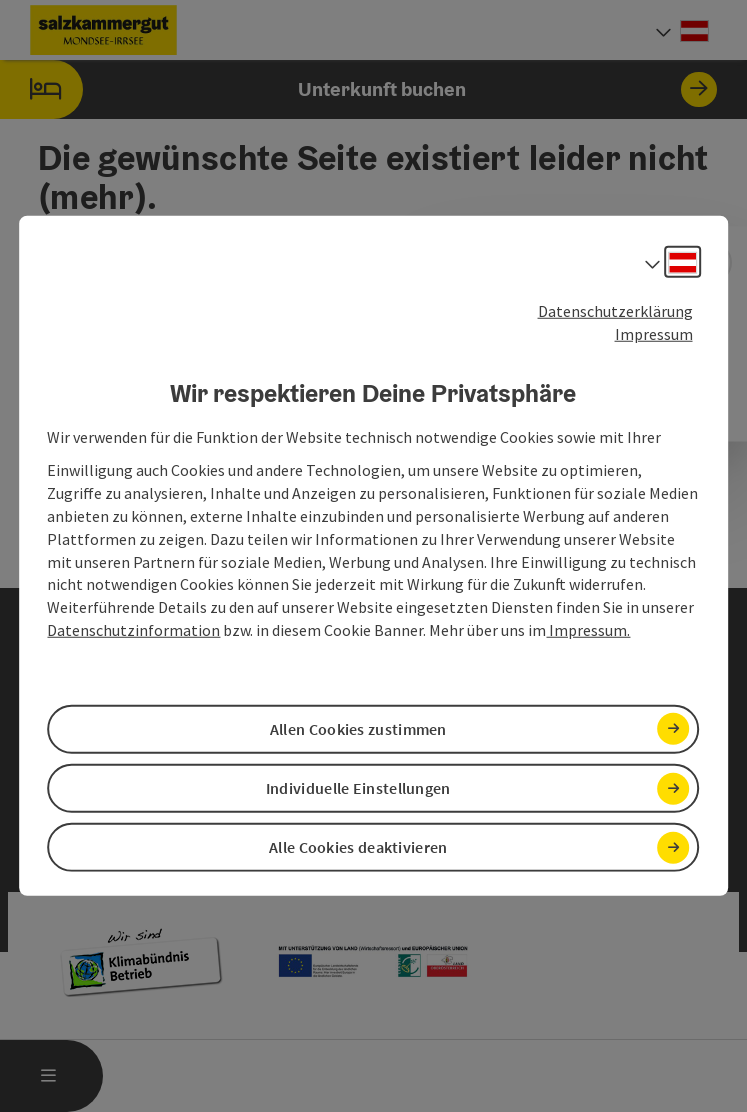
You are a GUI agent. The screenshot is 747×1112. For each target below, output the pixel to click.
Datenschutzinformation (133, 630)
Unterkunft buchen (358, 89)
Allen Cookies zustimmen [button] (358, 729)
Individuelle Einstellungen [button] (358, 788)
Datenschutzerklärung (615, 311)
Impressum (654, 334)
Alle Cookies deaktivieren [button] (358, 847)
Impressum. (588, 630)
